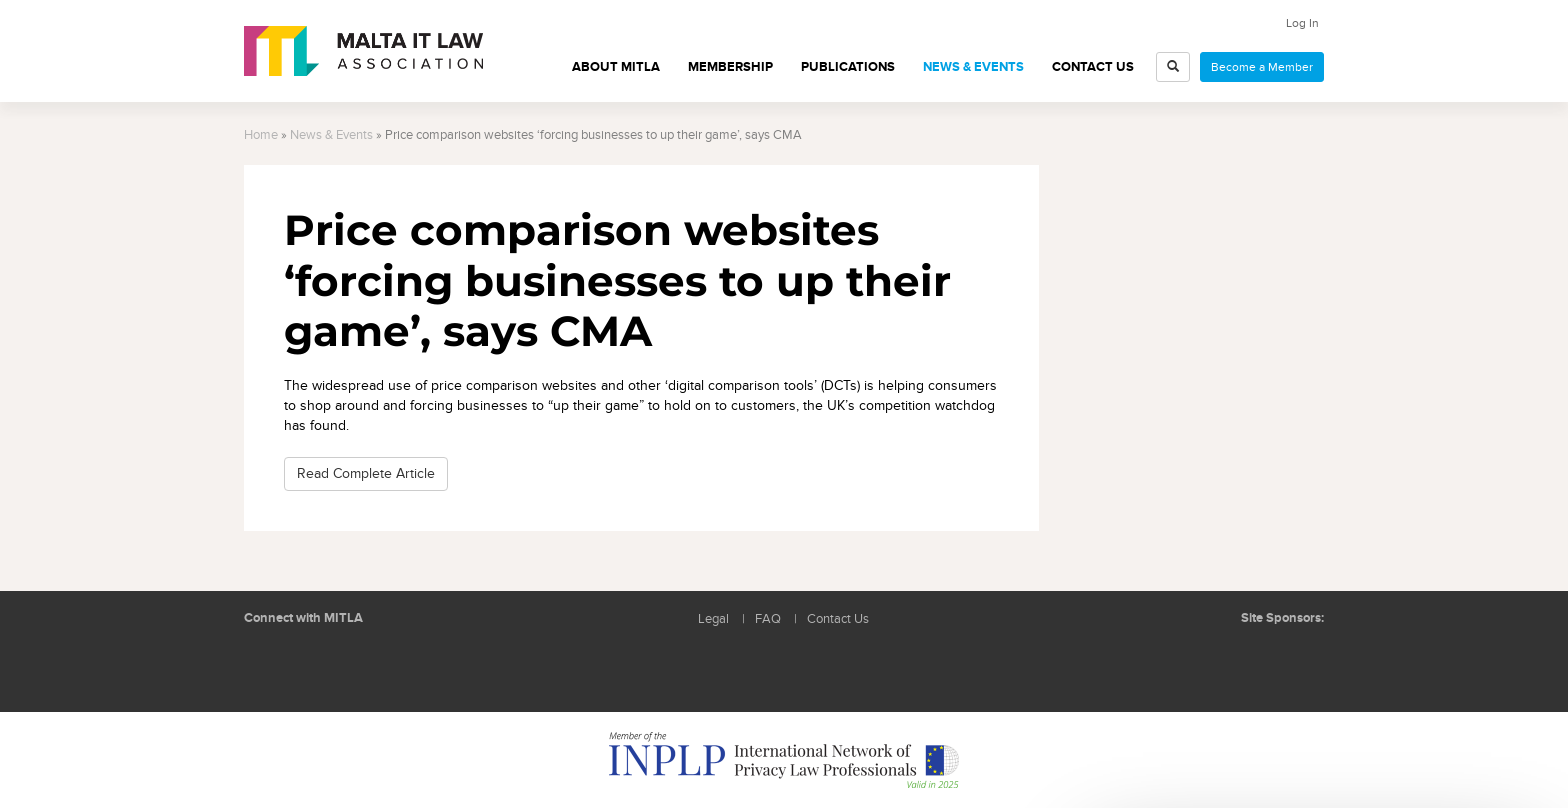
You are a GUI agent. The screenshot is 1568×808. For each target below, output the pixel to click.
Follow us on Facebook (314, 666)
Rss (359, 666)
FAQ (768, 619)
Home (261, 135)
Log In (1302, 23)
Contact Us (1093, 67)
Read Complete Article (366, 473)
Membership (730, 67)
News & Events (973, 67)
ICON (1294, 658)
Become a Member (1262, 67)
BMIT (1218, 658)
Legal (713, 619)
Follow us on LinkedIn (269, 666)
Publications (848, 67)
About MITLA (616, 67)
